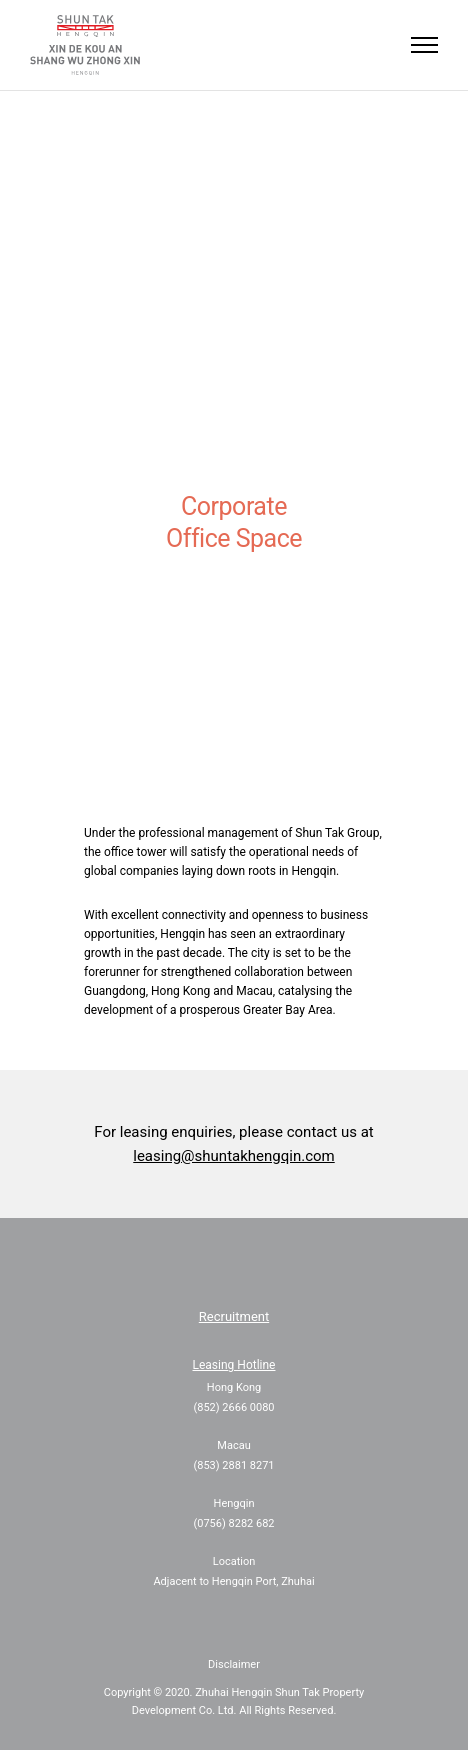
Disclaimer (234, 1664)
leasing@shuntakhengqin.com (233, 1156)
